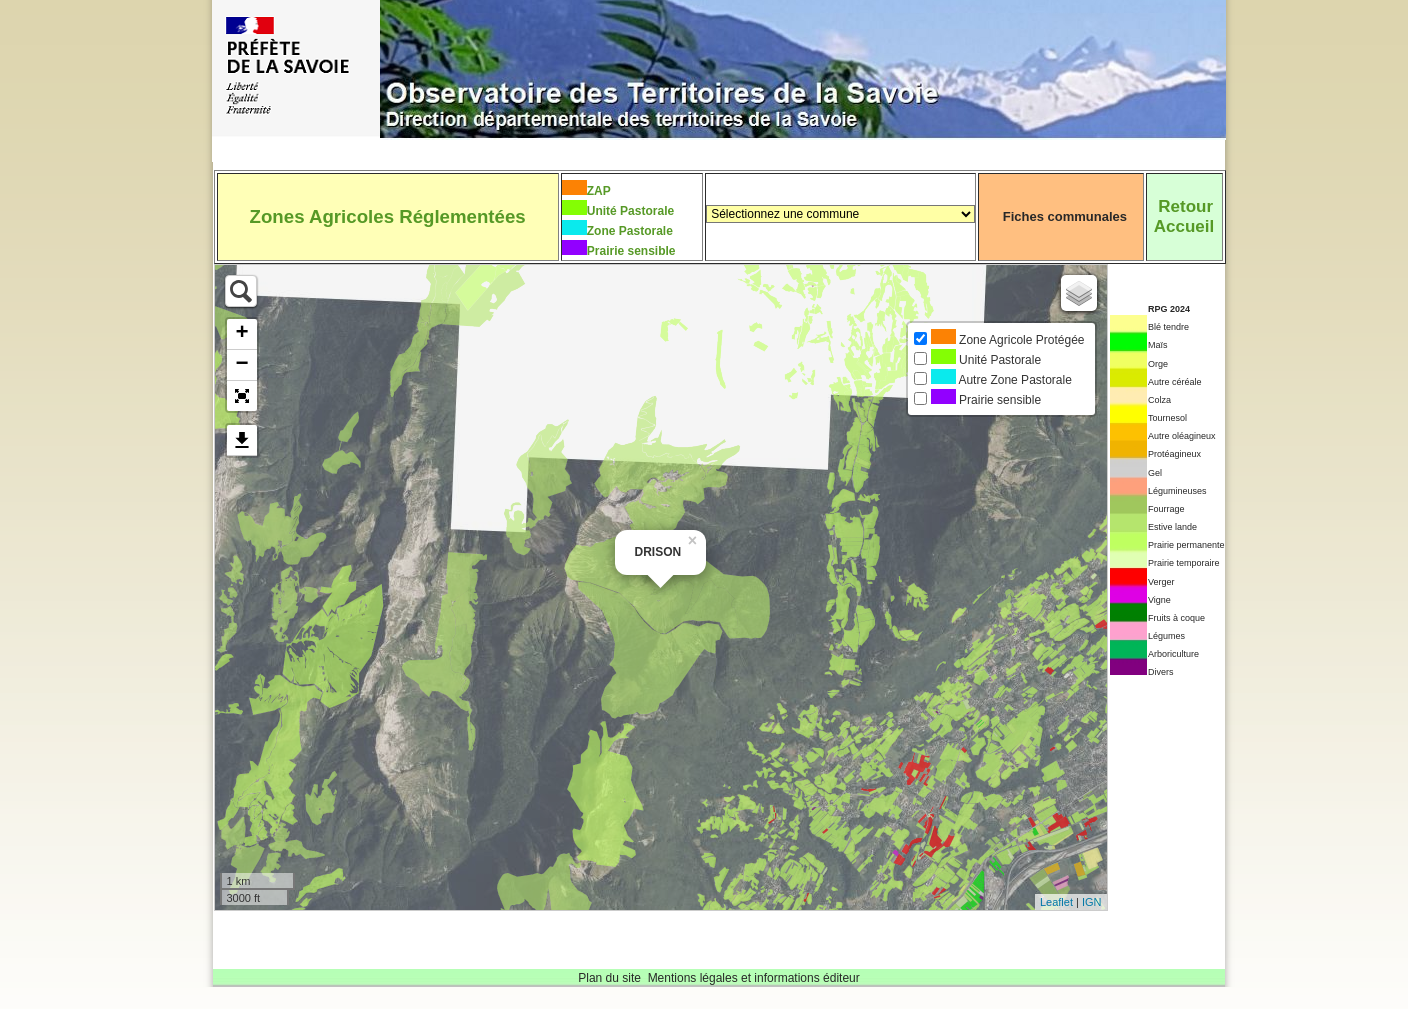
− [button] (241, 365)
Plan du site (609, 978)
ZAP (599, 191)
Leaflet (1056, 902)
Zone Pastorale (630, 231)
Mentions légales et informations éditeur (754, 978)
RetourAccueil (1184, 216)
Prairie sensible (631, 251)
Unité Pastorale (630, 211)
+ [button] (241, 334)
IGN (1092, 902)
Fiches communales (1065, 216)
